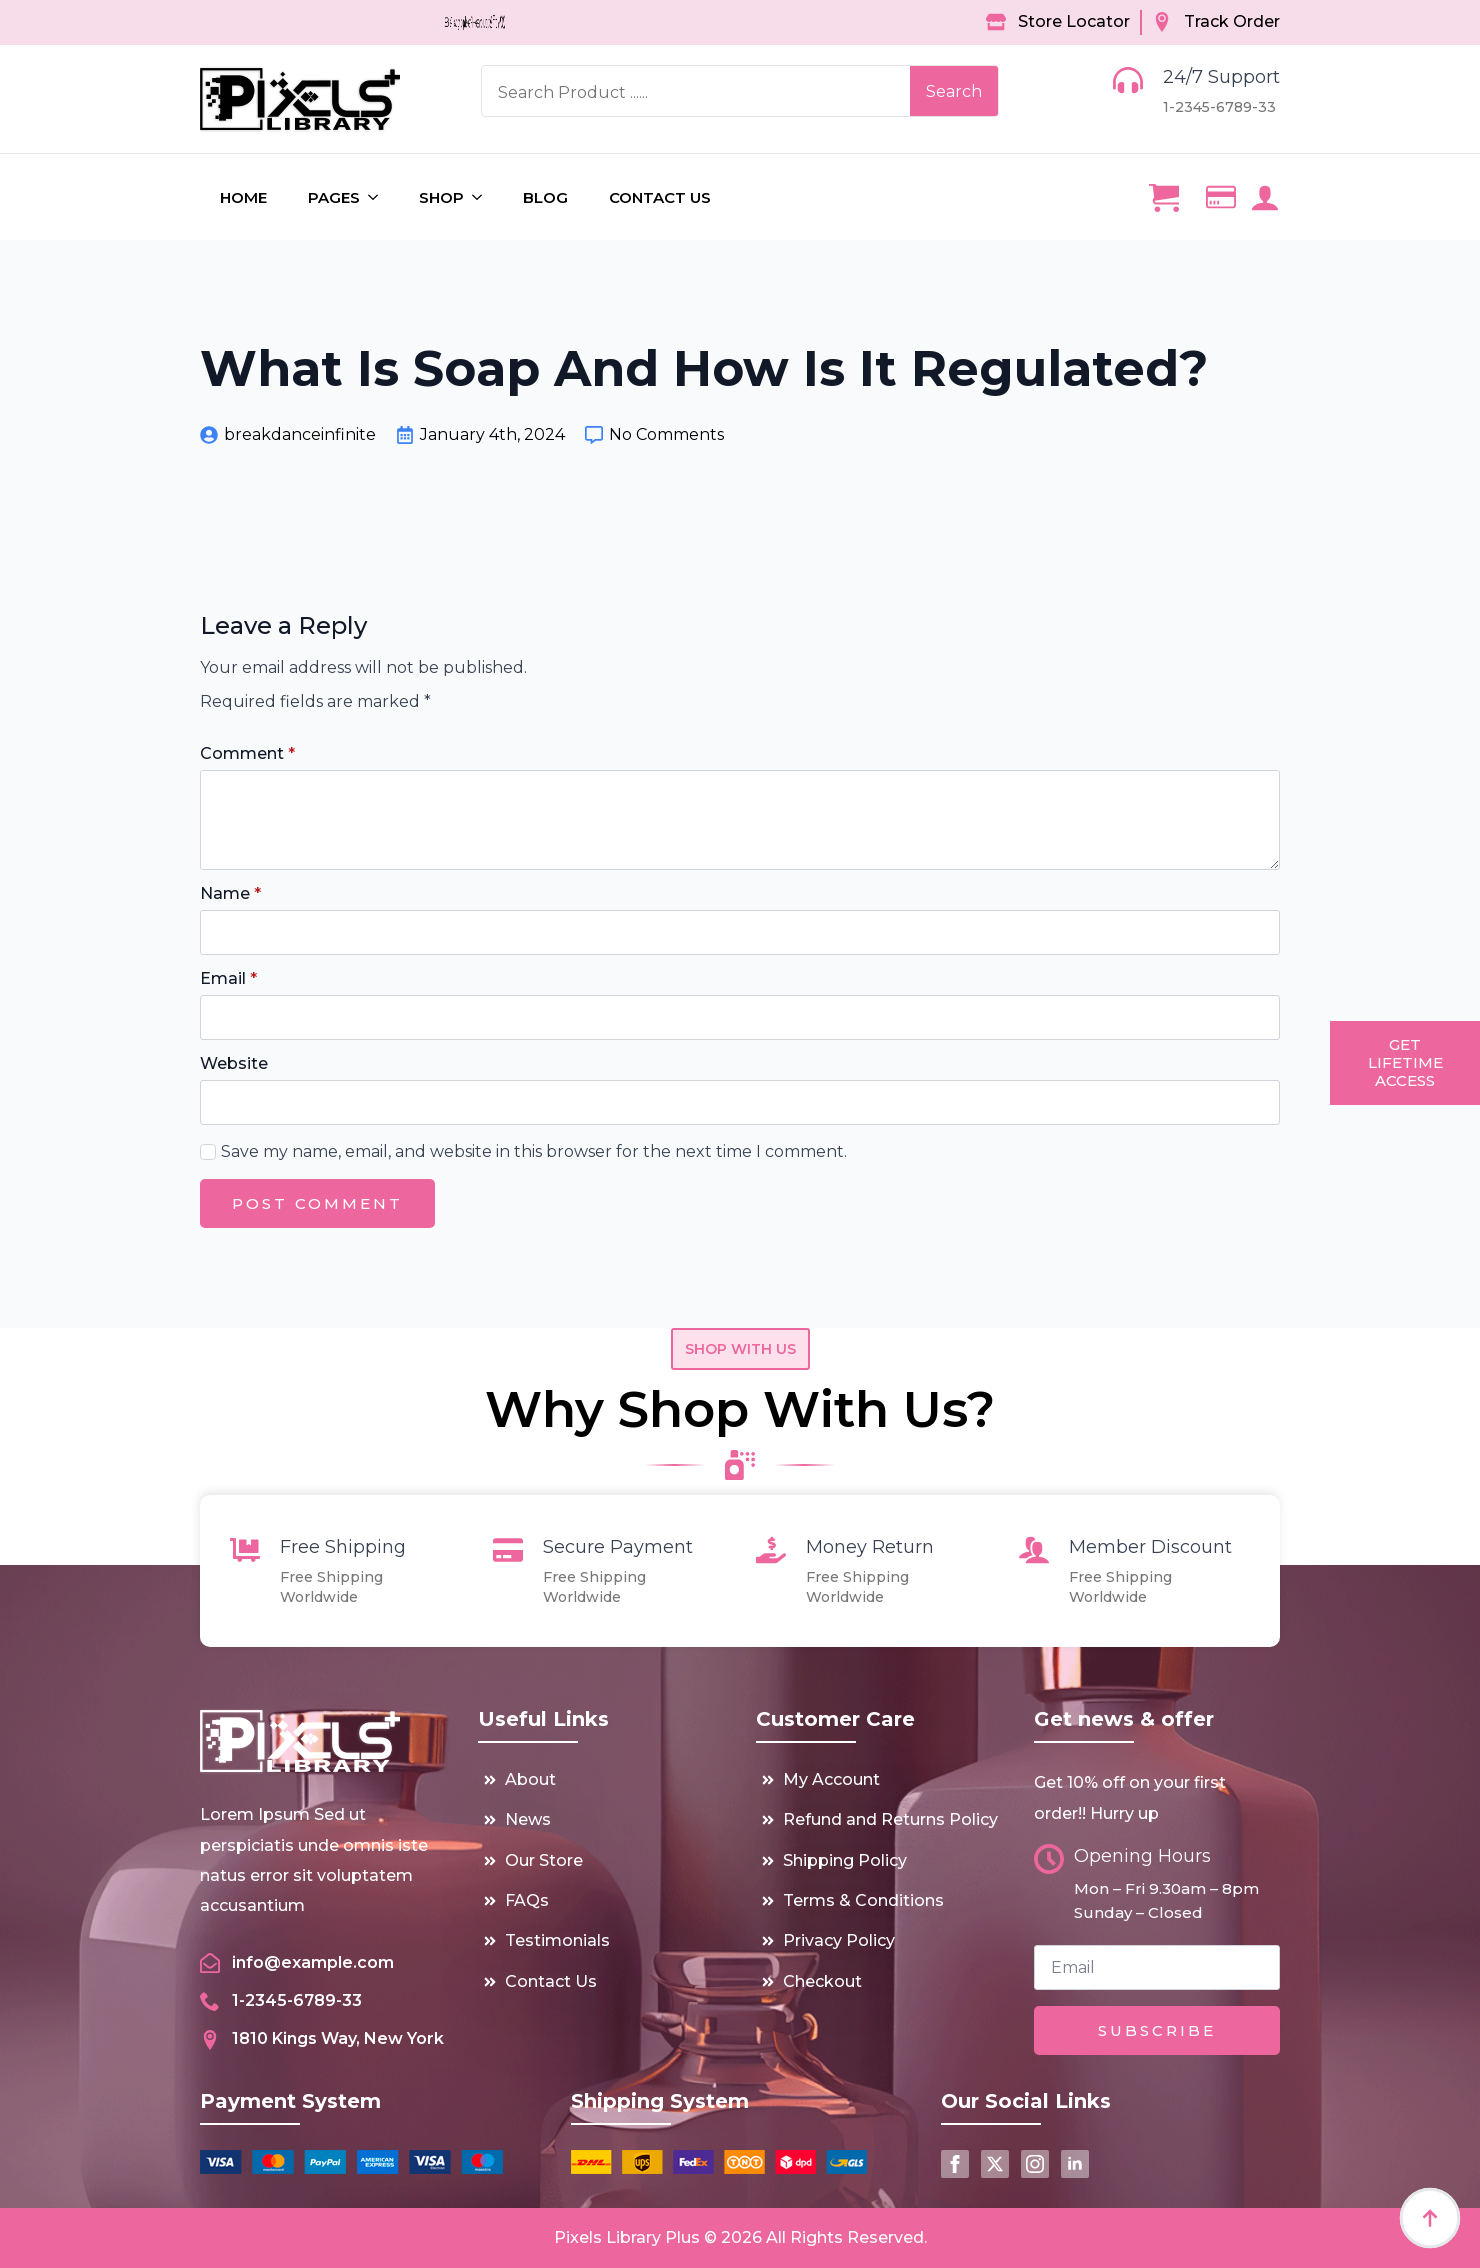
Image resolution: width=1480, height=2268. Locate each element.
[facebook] (955, 2164)
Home (243, 197)
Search (954, 91)
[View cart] (1164, 197)
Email (228, 979)
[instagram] (1035, 2164)
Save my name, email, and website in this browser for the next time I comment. (534, 1151)
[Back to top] (1430, 2218)
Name (230, 894)
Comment (247, 754)
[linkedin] (1075, 2164)
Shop (441, 197)
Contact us (660, 197)
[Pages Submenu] (379, 197)
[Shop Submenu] (483, 197)
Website (234, 1064)
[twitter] (995, 2164)
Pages (334, 197)
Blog (545, 197)
